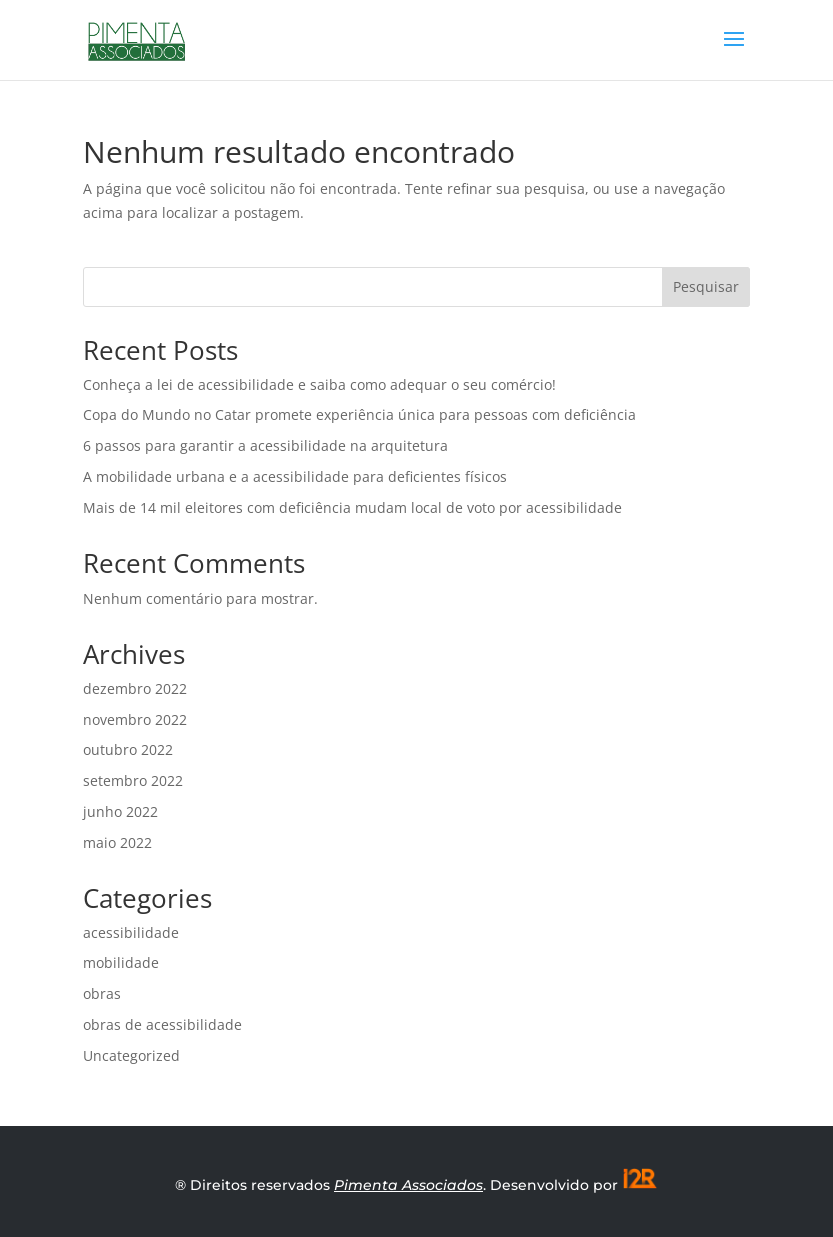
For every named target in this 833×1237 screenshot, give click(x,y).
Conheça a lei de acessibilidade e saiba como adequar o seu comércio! (319, 384)
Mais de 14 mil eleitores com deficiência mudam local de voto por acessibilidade (352, 507)
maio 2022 (117, 842)
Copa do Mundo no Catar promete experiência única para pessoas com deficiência (359, 414)
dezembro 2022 (135, 688)
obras (102, 993)
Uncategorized (131, 1055)
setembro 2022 (133, 780)
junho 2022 (120, 811)
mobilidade (121, 962)
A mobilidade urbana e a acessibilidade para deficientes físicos (295, 476)
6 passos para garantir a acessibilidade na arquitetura (265, 445)
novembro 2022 (135, 719)
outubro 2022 (128, 749)
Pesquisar (706, 286)
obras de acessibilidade (162, 1024)
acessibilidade (131, 932)
